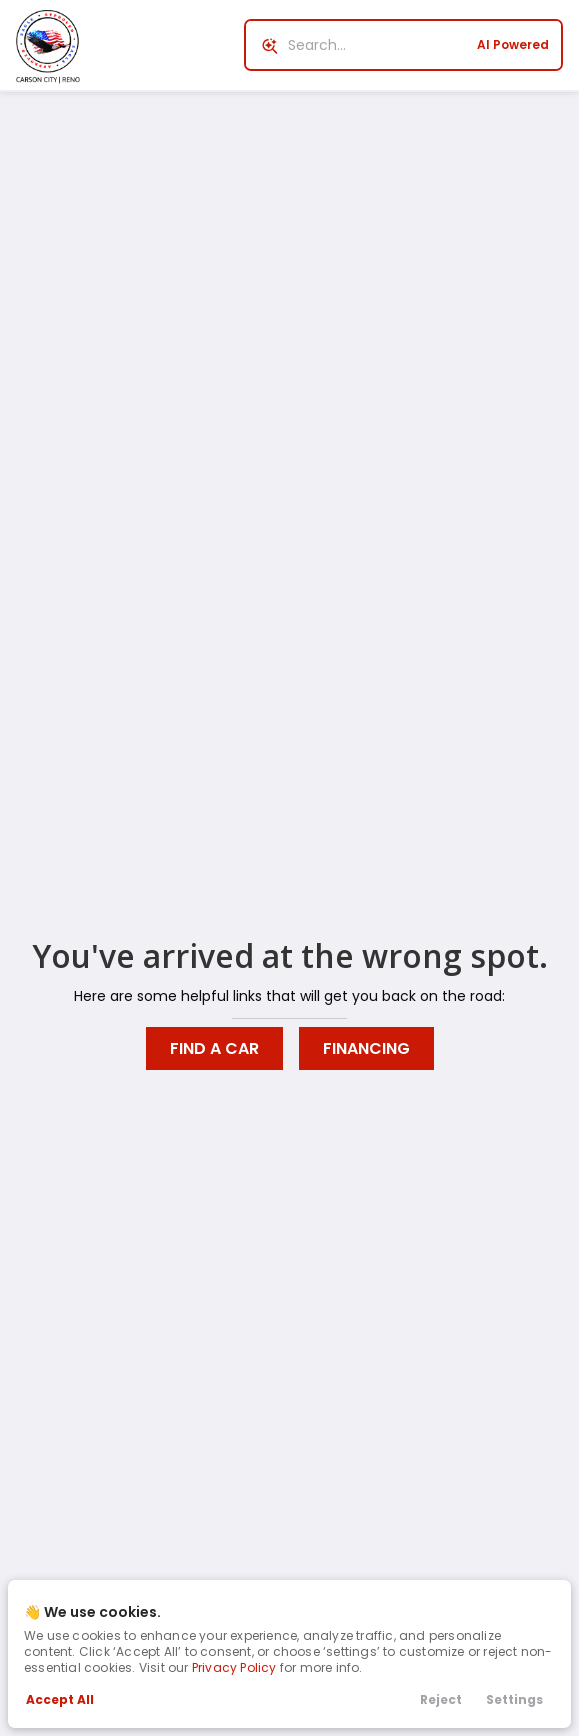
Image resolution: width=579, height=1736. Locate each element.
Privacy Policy (234, 1667)
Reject (441, 1699)
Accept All (60, 1699)
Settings (514, 1699)
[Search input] (403, 45)
